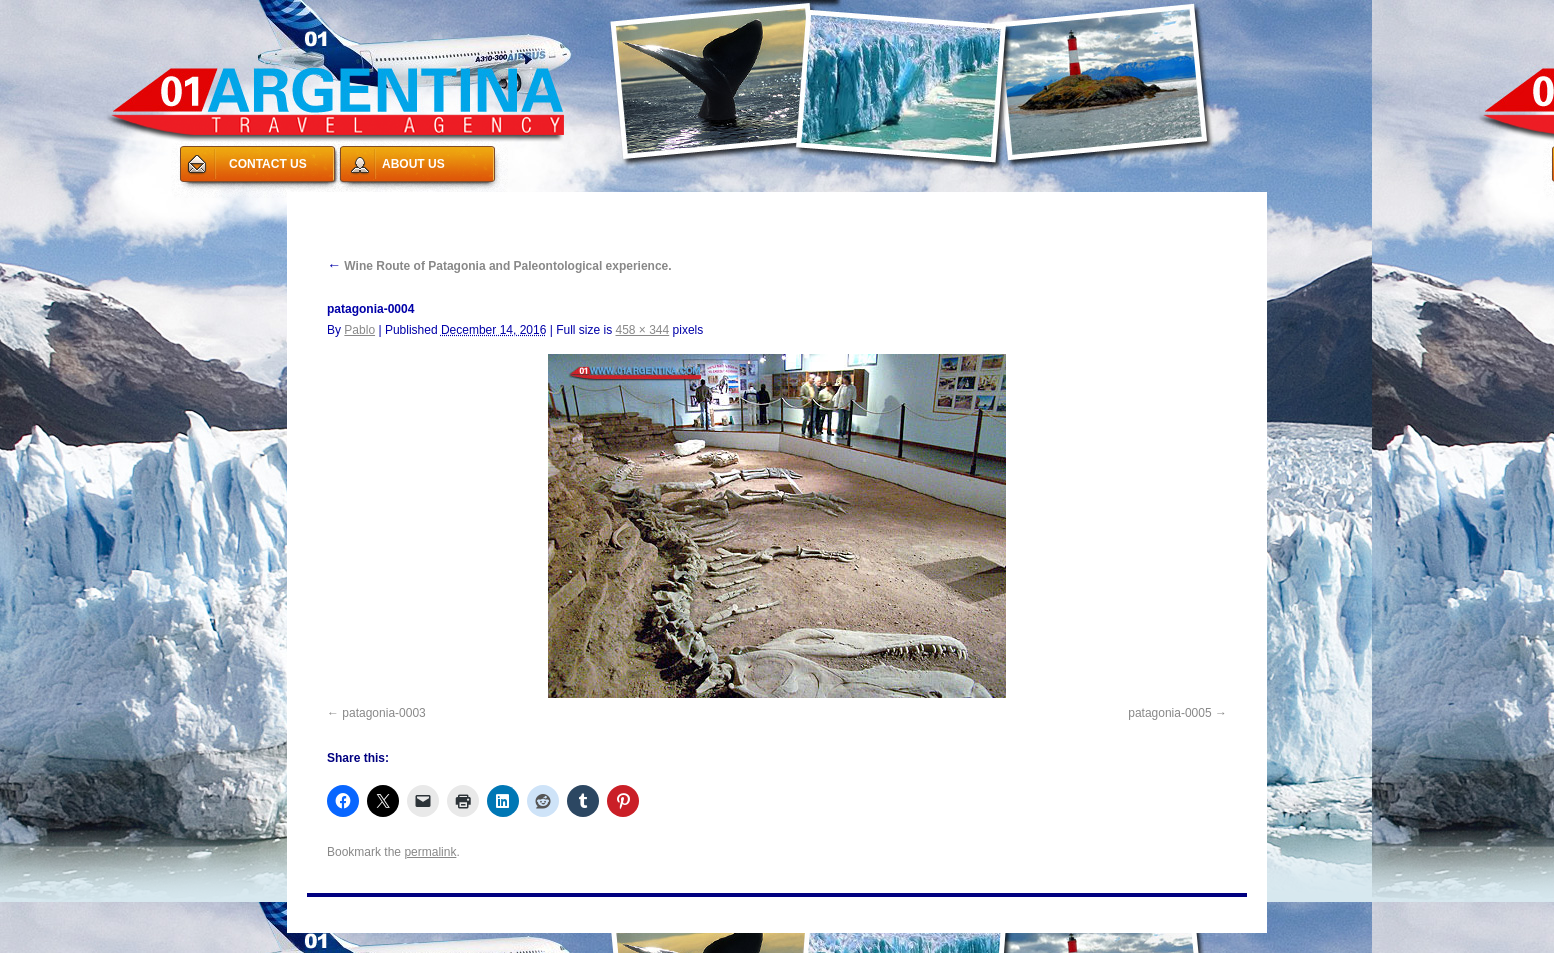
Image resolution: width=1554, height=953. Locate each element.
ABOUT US (413, 164)
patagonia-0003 (383, 713)
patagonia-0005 (1169, 713)
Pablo (359, 330)
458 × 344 (643, 330)
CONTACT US (268, 164)
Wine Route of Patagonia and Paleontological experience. (499, 266)
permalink (430, 852)
